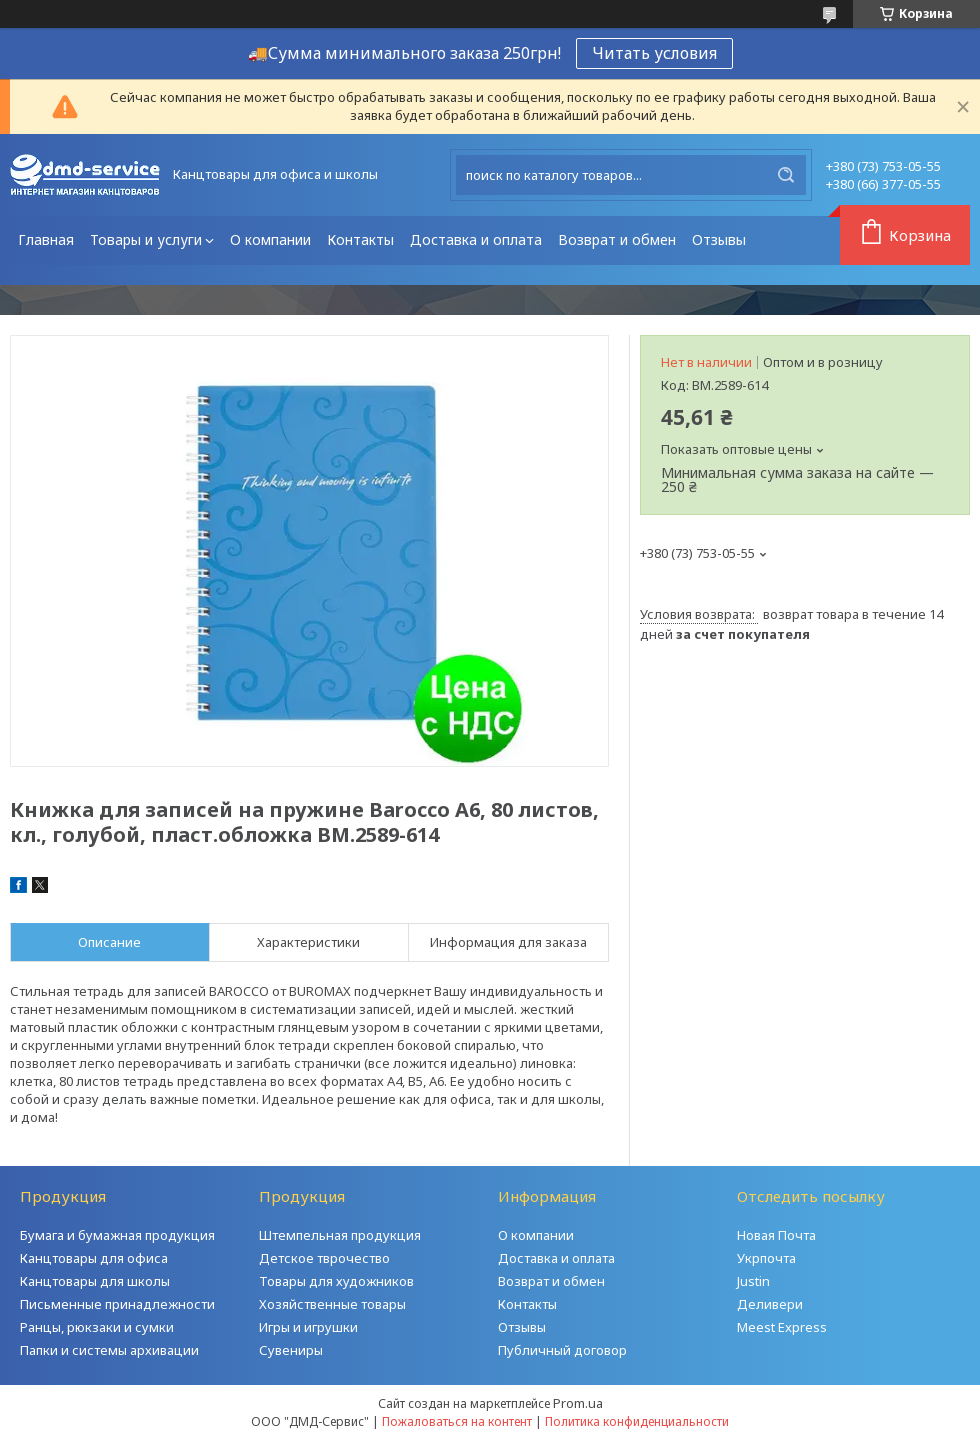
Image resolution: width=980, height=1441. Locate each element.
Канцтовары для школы (95, 1281)
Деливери (770, 1304)
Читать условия (654, 53)
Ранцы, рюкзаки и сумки (97, 1327)
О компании (270, 239)
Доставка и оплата (476, 239)
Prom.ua (578, 1403)
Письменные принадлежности (117, 1304)
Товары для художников (336, 1281)
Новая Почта (776, 1235)
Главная (46, 239)
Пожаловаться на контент (457, 1421)
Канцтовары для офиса (94, 1258)
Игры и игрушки (308, 1327)
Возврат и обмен (617, 239)
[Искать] (786, 175)
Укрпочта (766, 1258)
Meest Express (782, 1327)
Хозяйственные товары (332, 1304)
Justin (753, 1281)
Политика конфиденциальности (637, 1421)
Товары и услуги (146, 239)
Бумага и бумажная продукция (117, 1235)
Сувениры (291, 1350)
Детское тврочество (324, 1258)
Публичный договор (562, 1350)
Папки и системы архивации (109, 1350)
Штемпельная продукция (340, 1235)
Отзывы (719, 239)
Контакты (360, 239)
